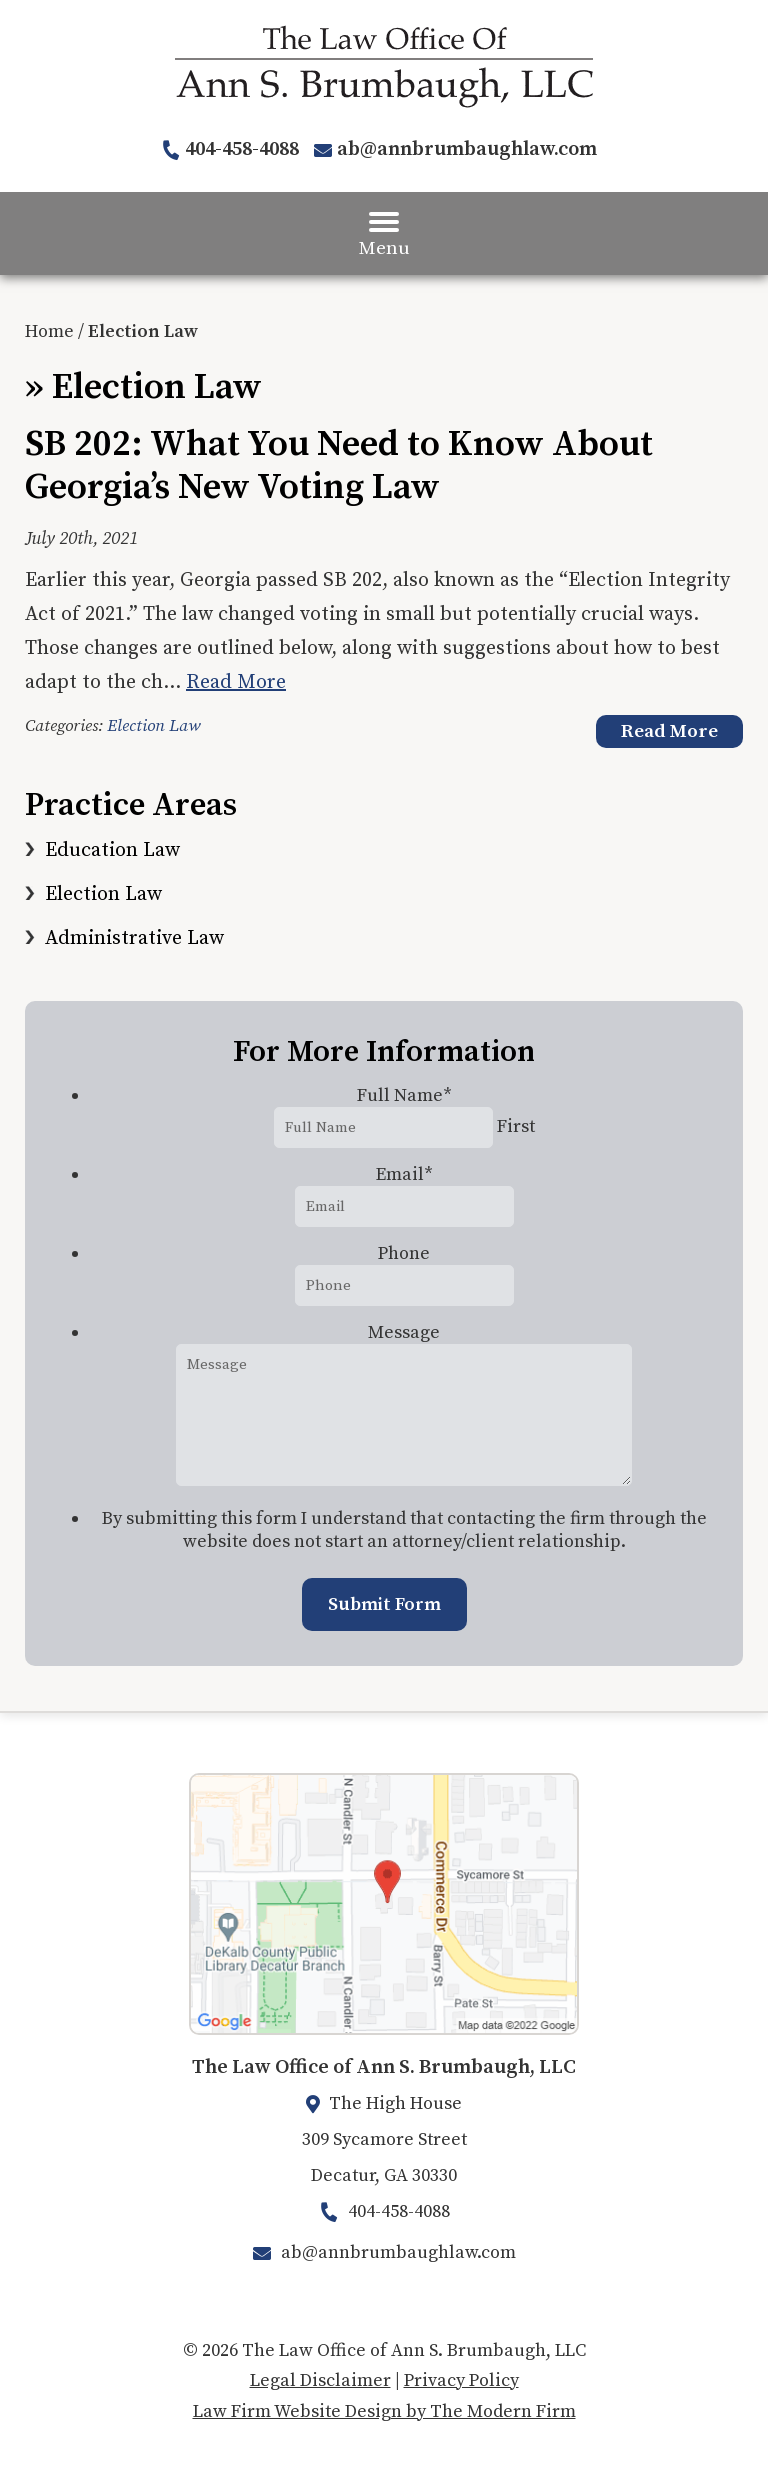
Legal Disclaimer (320, 2380)
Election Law (153, 726)
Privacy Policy (461, 2380)
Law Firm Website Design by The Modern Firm (384, 2411)
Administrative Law (134, 938)
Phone (404, 1253)
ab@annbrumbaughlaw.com (467, 149)
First (516, 1126)
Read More (236, 682)
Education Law (112, 850)
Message (404, 1332)
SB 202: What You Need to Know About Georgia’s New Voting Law (339, 466)
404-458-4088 (242, 149)
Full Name (404, 1095)
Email (404, 1174)
